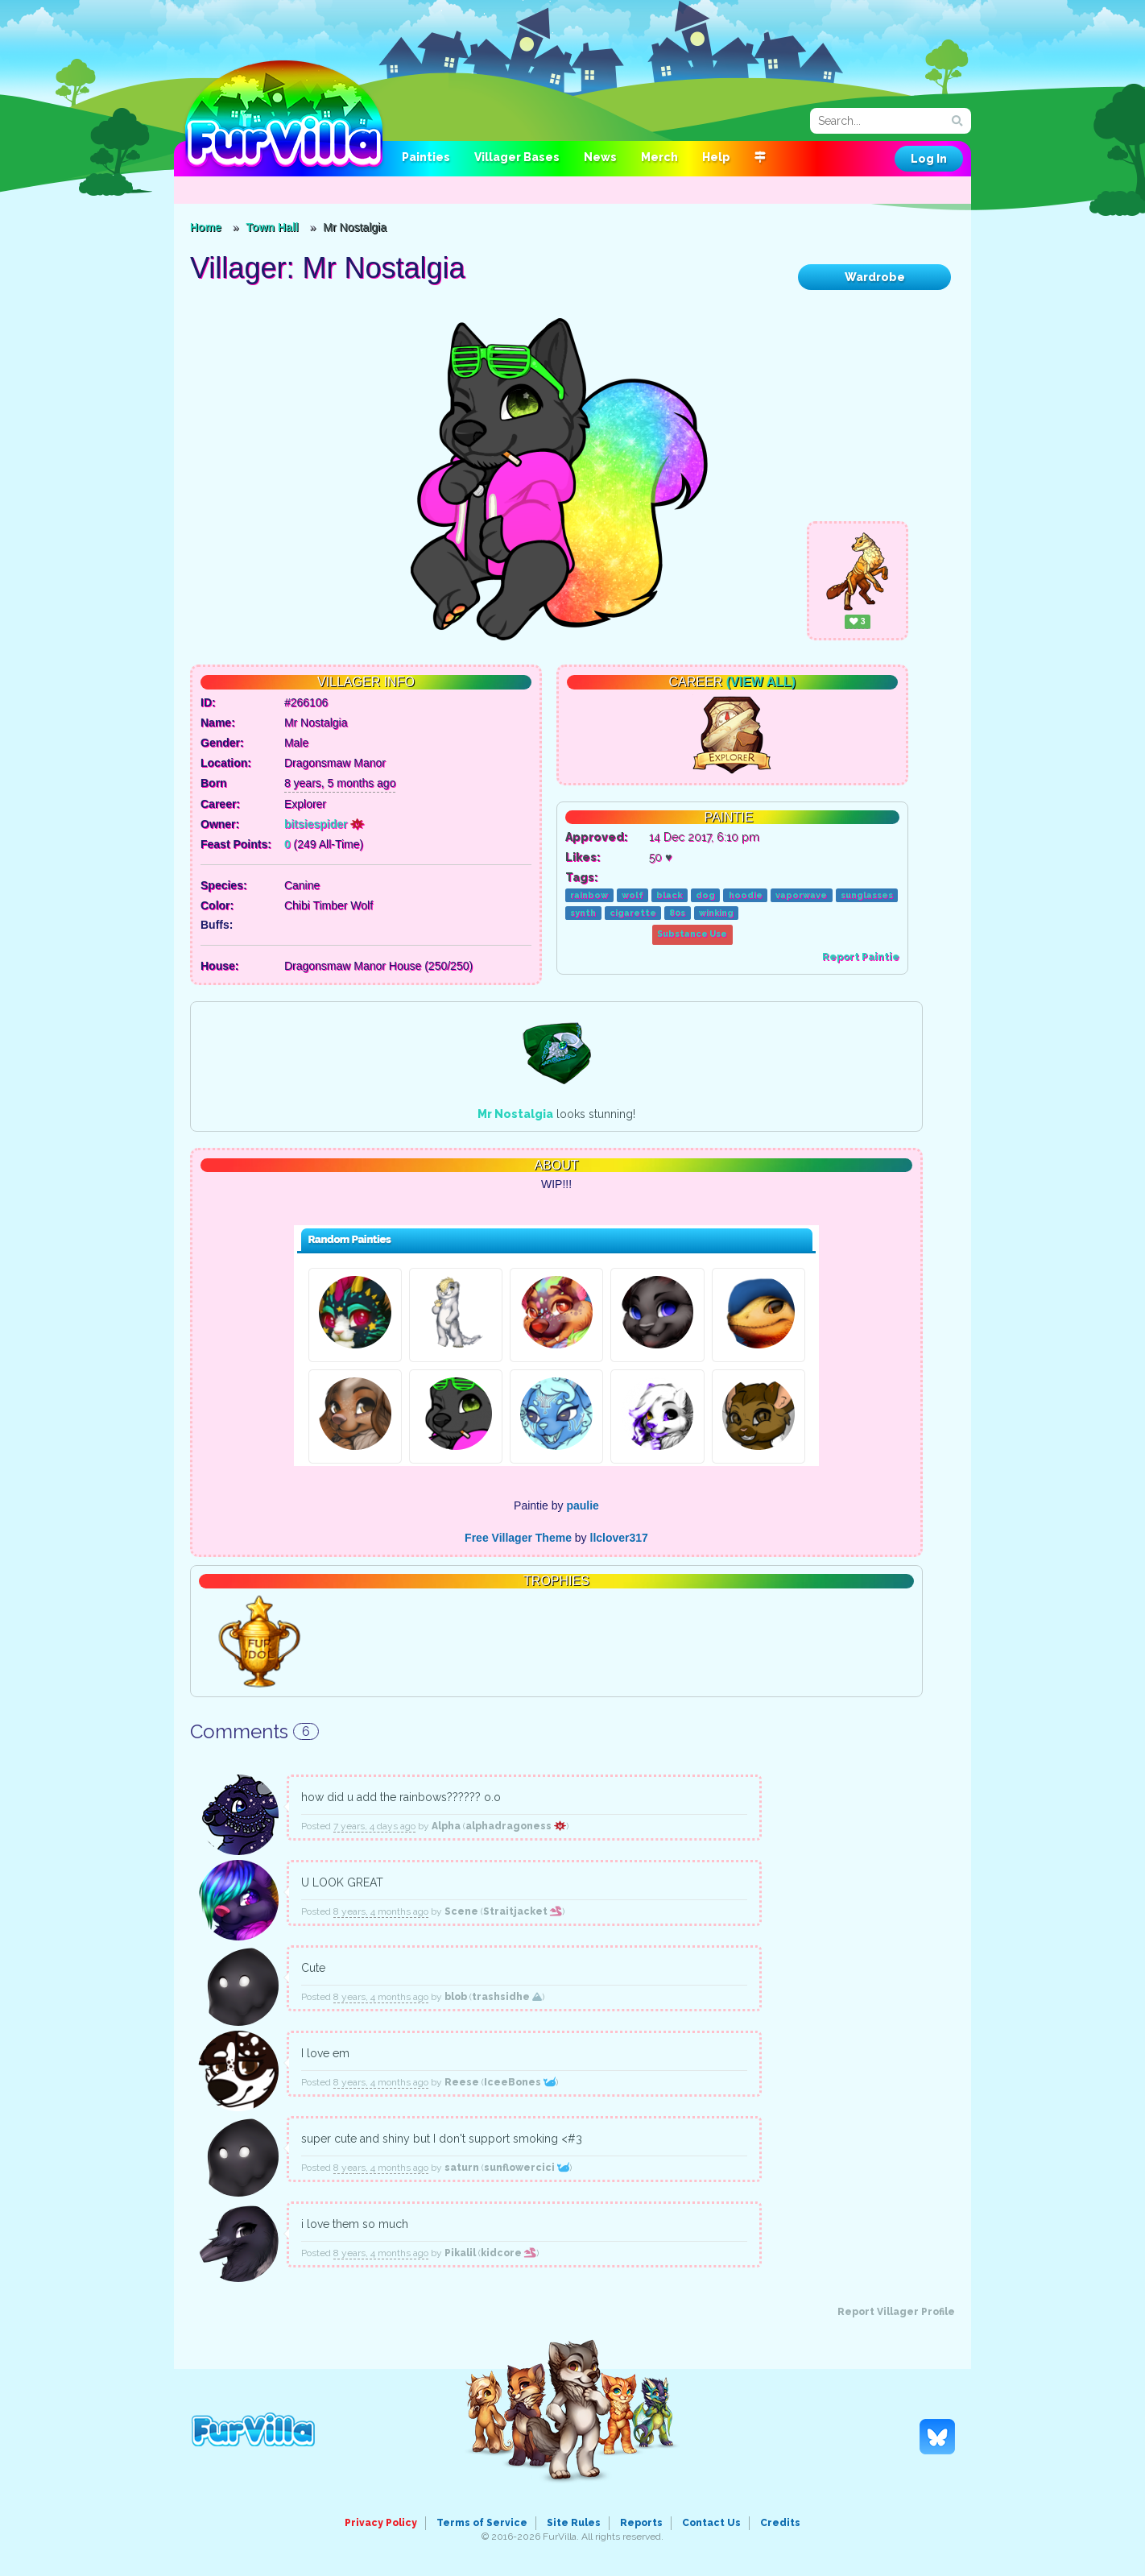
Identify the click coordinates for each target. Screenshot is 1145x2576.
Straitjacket (522, 1911)
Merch (659, 157)
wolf (632, 895)
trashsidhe (507, 1996)
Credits (780, 2522)
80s (677, 912)
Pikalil (460, 2253)
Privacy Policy (381, 2522)
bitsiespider (324, 824)
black (669, 895)
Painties (426, 157)
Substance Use (692, 933)
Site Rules (574, 2522)
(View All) (761, 682)
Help (716, 157)
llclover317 (619, 1537)
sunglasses (867, 895)
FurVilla (284, 115)
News (600, 157)
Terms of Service (481, 2522)
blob (455, 1996)
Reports (641, 2522)
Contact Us (711, 2522)
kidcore (508, 2253)
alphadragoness (515, 1826)
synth (583, 912)
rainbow (589, 895)
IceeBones (520, 2082)
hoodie (746, 895)
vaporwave (801, 895)
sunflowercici (526, 2167)
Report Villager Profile (896, 2311)
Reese (461, 2082)
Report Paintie (860, 957)
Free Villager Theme (518, 1537)
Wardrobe (875, 277)
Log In (929, 158)
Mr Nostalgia (515, 1114)
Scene (461, 1911)
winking (716, 912)
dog (705, 895)
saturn (461, 2167)
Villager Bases (517, 157)
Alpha (446, 1826)
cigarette (633, 912)
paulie (582, 1505)
